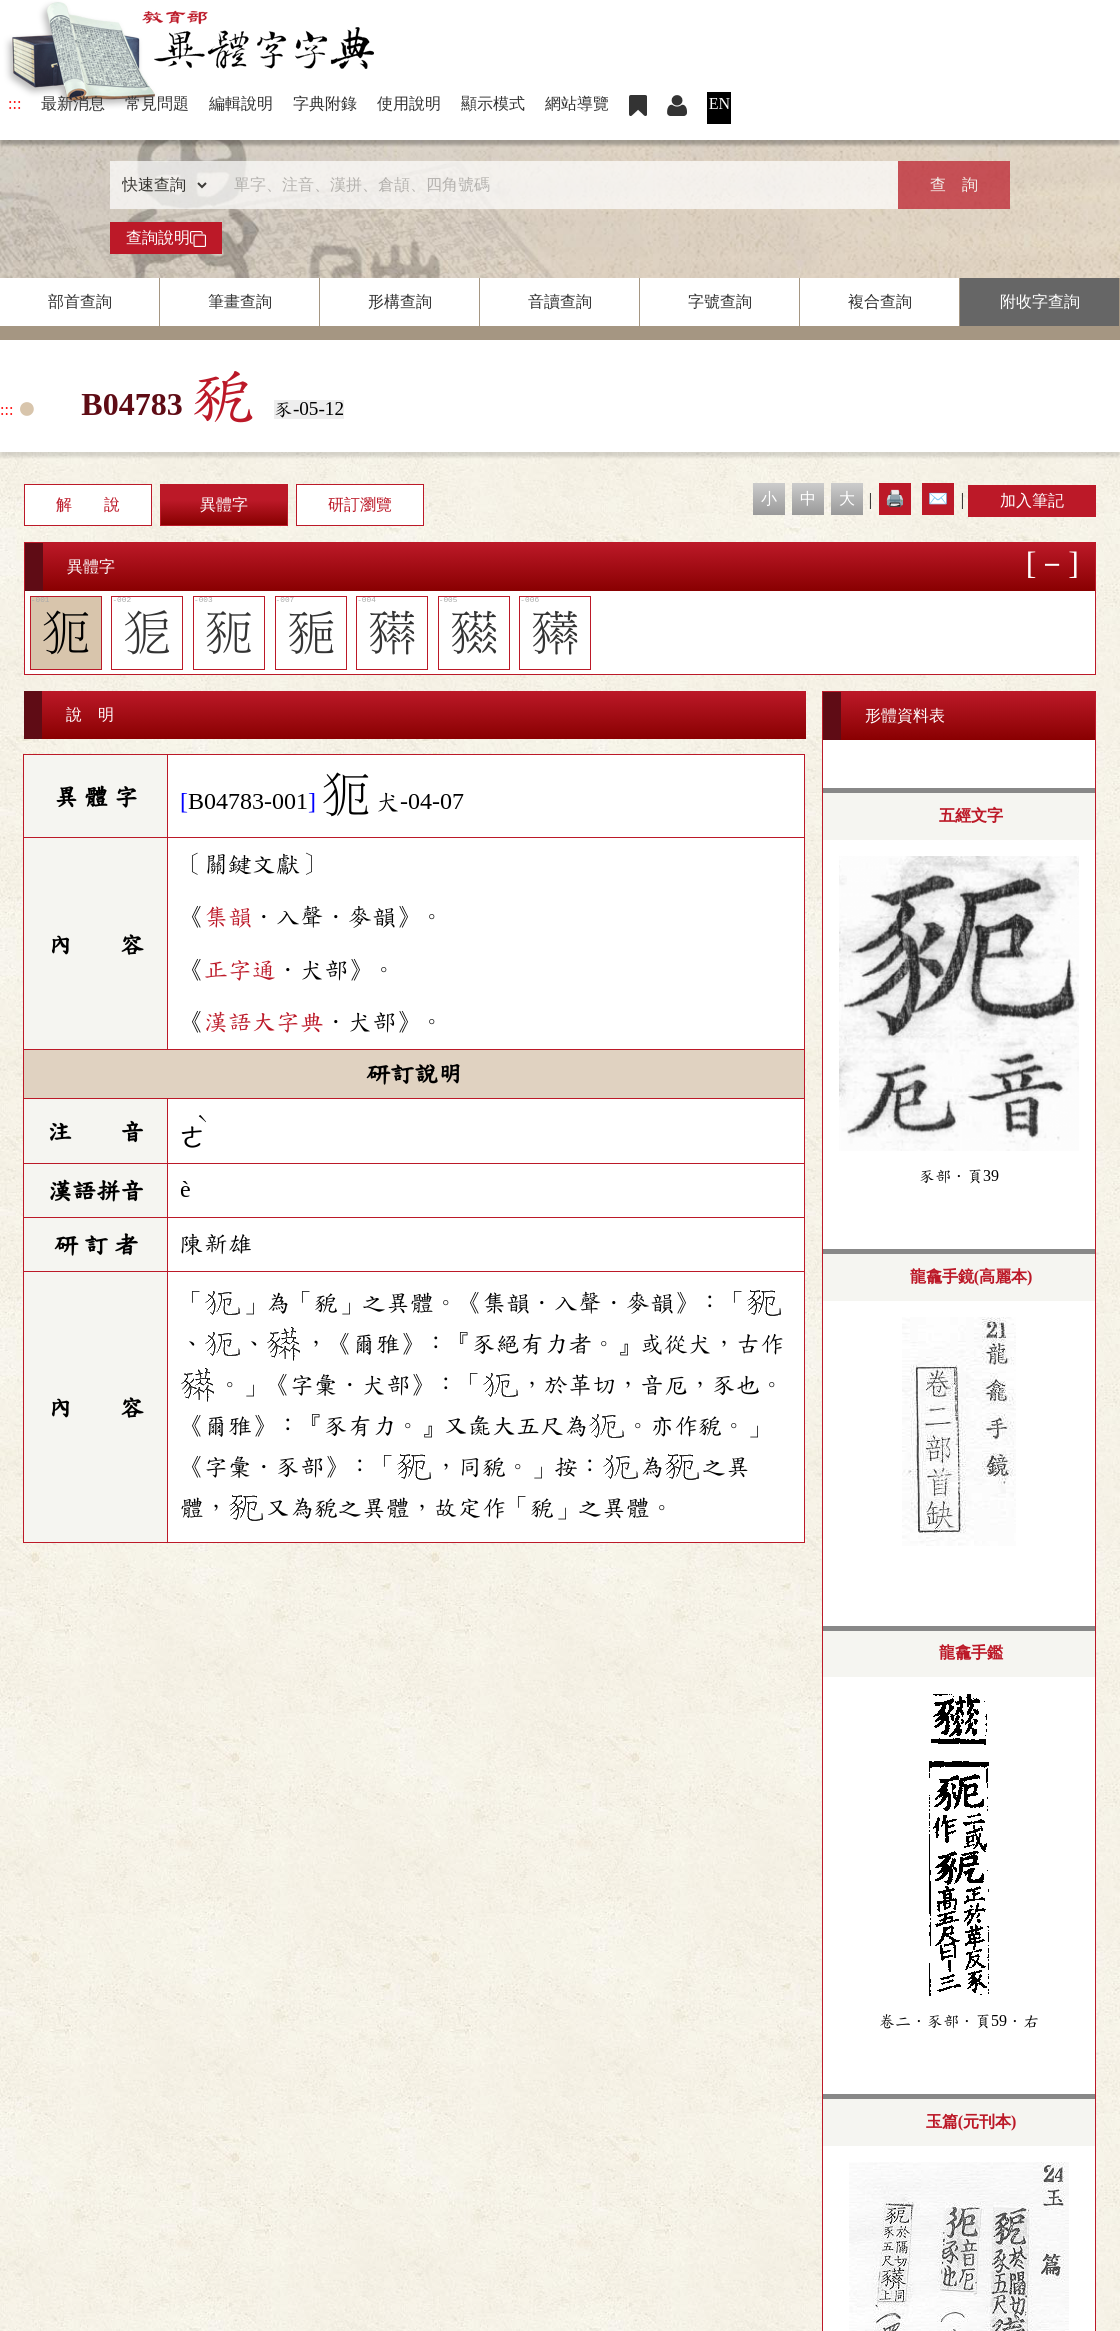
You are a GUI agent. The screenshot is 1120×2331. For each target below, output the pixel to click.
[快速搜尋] (553, 185)
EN (719, 103)
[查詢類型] (160, 185)
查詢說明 (166, 238)
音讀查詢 (560, 301)
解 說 (88, 504)
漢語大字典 (264, 1022)
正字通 (240, 970)
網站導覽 (577, 103)
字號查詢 (720, 301)
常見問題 (157, 103)
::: (14, 103)
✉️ (938, 498)
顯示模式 (493, 103)
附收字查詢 (1040, 301)
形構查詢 (400, 301)
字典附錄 (325, 103)
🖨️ (895, 498)
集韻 (228, 917)
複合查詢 (880, 301)
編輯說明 (241, 103)
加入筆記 (1032, 500)
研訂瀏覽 (360, 504)
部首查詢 (80, 301)
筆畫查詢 (240, 301)
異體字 (224, 504)
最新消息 (73, 103)
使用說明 (409, 103)
